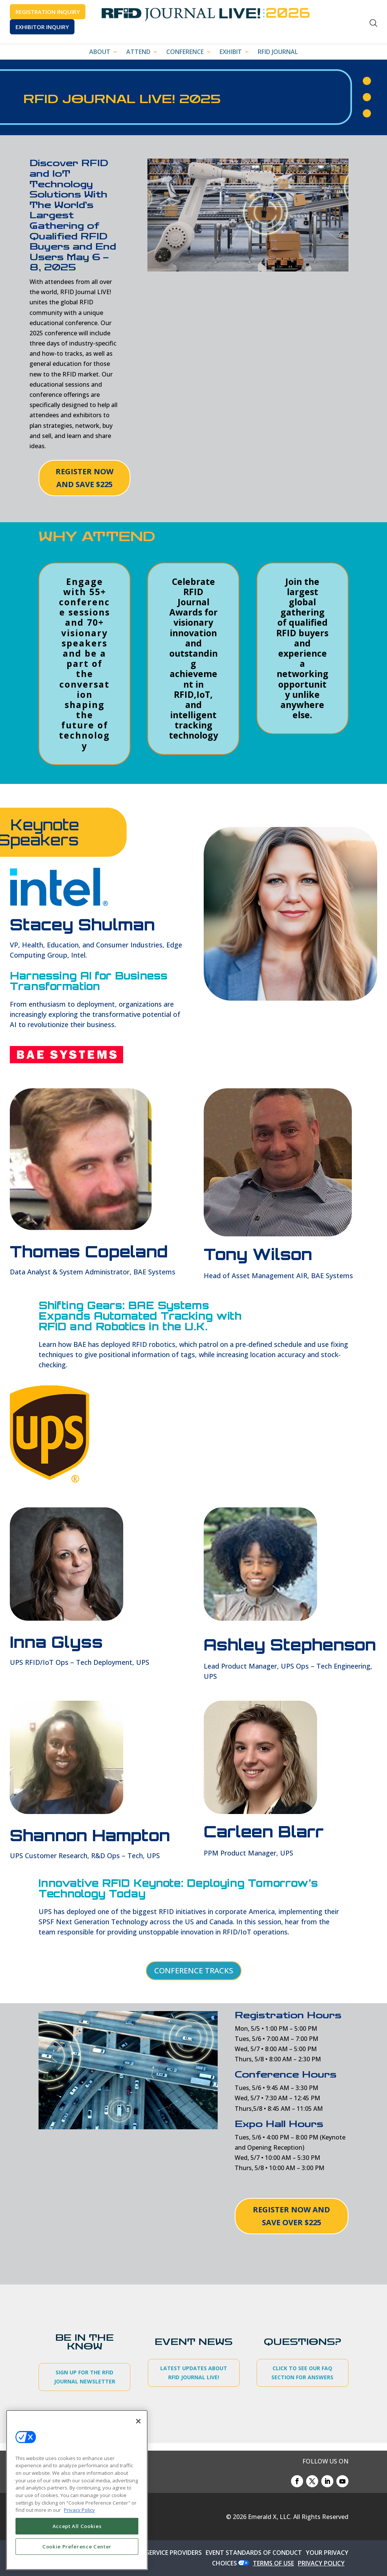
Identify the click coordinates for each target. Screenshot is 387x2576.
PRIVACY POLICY (321, 2563)
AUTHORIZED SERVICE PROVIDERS (154, 2552)
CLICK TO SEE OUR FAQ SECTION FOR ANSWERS (302, 2373)
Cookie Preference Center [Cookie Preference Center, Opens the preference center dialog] (76, 2546)
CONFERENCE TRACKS (193, 1970)
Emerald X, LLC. (270, 2517)
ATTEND (138, 52)
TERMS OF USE (273, 2563)
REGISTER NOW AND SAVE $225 (84, 477)
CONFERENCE (185, 52)
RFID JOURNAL (278, 52)
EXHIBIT (231, 52)
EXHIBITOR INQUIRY (42, 27)
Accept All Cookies (77, 2526)
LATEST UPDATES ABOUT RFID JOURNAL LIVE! (193, 2373)
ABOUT (99, 52)
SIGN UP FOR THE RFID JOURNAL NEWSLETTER (84, 2377)
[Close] (138, 2421)
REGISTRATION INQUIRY (47, 11)
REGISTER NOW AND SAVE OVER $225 (291, 2215)
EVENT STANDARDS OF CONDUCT (254, 2552)
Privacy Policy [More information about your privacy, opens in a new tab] (79, 2510)
